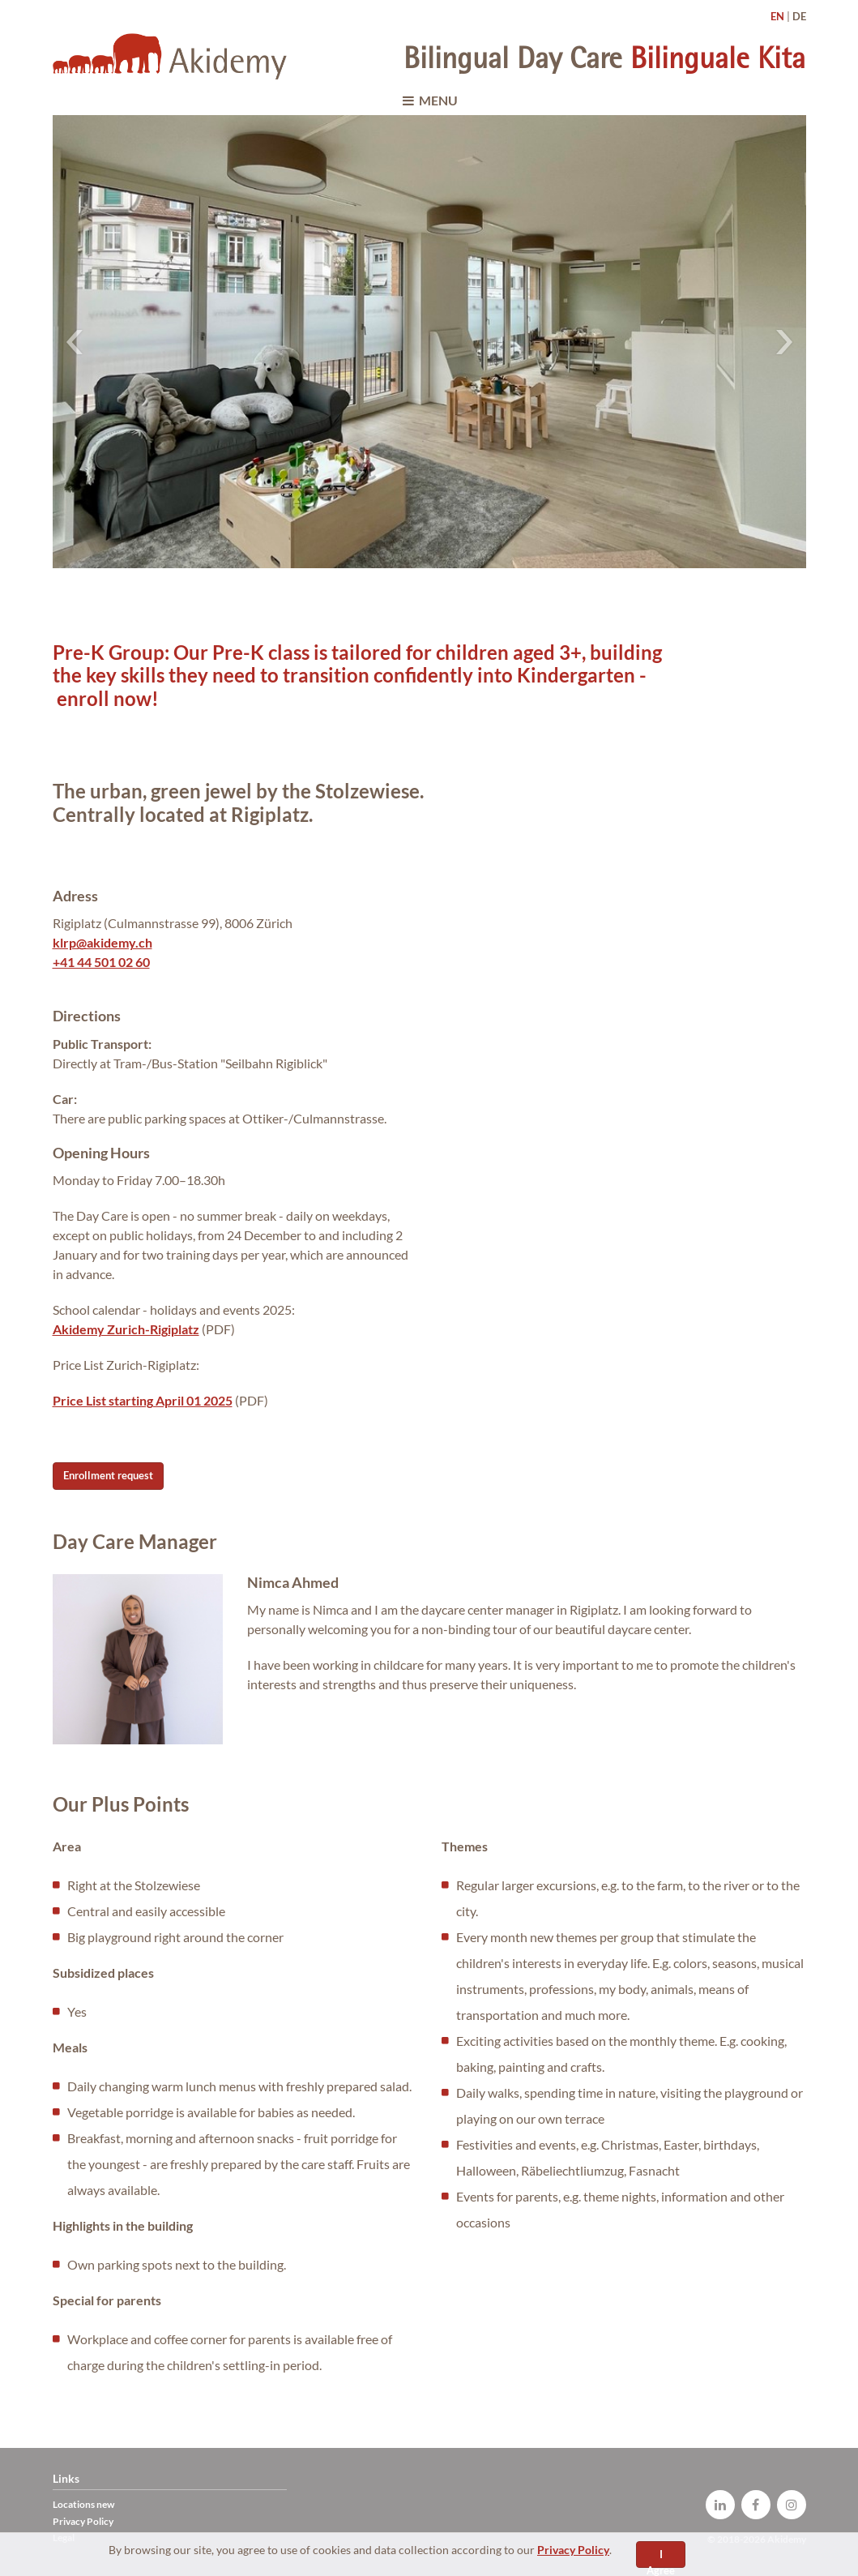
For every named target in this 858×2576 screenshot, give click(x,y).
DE (799, 16)
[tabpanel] (429, 341)
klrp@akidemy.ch (102, 942)
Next (784, 342)
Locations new (83, 2504)
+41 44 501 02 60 (101, 961)
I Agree (661, 2558)
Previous (74, 342)
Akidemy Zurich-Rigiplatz (126, 1329)
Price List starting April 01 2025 (143, 1400)
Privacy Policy (573, 2550)
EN (777, 16)
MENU (429, 100)
